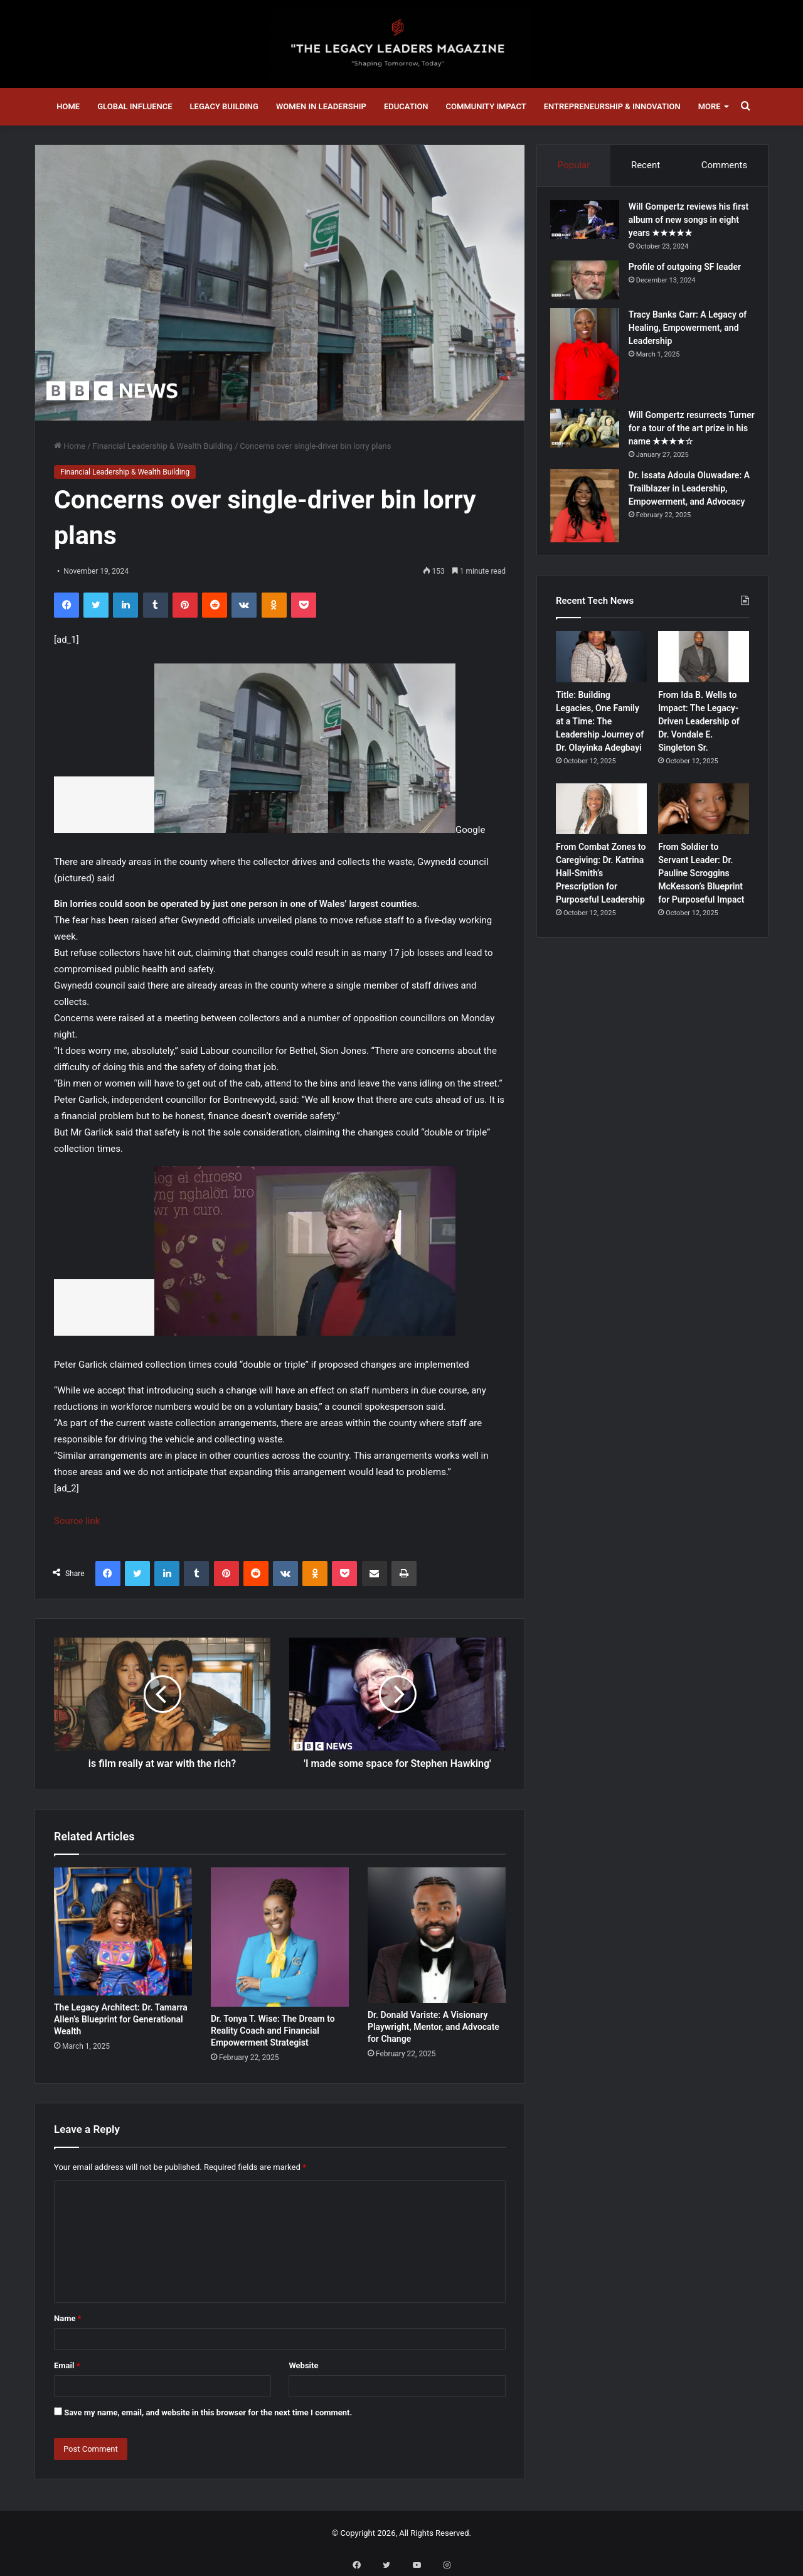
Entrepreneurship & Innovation (612, 106)
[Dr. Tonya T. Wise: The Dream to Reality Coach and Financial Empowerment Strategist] (280, 1937)
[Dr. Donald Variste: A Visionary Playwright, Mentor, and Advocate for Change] (437, 1935)
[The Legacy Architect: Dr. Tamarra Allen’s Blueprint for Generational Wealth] (123, 1931)
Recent (645, 165)
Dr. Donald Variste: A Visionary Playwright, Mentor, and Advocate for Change (433, 2027)
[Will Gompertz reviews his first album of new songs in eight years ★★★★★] (590, 225)
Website (303, 2365)
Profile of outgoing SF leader (690, 272)
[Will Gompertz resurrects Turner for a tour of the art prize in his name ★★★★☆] (590, 434)
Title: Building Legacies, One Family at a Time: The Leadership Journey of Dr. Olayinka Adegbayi (600, 732)
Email (67, 2365)
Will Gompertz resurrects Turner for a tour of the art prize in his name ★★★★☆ (689, 434)
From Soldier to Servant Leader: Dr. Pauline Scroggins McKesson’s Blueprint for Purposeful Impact (701, 885)
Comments (724, 165)
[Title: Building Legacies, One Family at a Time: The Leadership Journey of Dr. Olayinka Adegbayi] (601, 668)
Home (68, 106)
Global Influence (134, 106)
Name (68, 2318)
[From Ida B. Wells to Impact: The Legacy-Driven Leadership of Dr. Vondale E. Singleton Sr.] (703, 668)
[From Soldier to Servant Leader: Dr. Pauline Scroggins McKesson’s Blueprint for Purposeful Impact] (703, 820)
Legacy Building (224, 106)
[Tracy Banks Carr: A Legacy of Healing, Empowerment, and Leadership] (590, 360)
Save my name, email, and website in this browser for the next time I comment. (208, 2412)
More (709, 106)
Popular (573, 165)
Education (406, 106)
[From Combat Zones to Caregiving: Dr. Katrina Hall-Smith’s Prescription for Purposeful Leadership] (601, 820)
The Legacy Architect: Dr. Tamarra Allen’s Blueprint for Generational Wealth (121, 2019)
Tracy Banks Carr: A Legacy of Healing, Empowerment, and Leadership (688, 333)
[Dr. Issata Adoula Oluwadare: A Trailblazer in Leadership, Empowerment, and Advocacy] (590, 512)
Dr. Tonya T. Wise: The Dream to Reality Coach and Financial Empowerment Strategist (273, 2030)
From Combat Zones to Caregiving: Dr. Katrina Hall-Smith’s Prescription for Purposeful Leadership (601, 885)
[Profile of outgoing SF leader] (590, 285)
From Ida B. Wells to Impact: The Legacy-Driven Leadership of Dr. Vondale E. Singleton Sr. (699, 732)
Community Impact (486, 106)
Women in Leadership (321, 106)
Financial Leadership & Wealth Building (163, 446)
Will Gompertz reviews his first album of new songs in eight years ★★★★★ (687, 225)
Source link (77, 1521)
